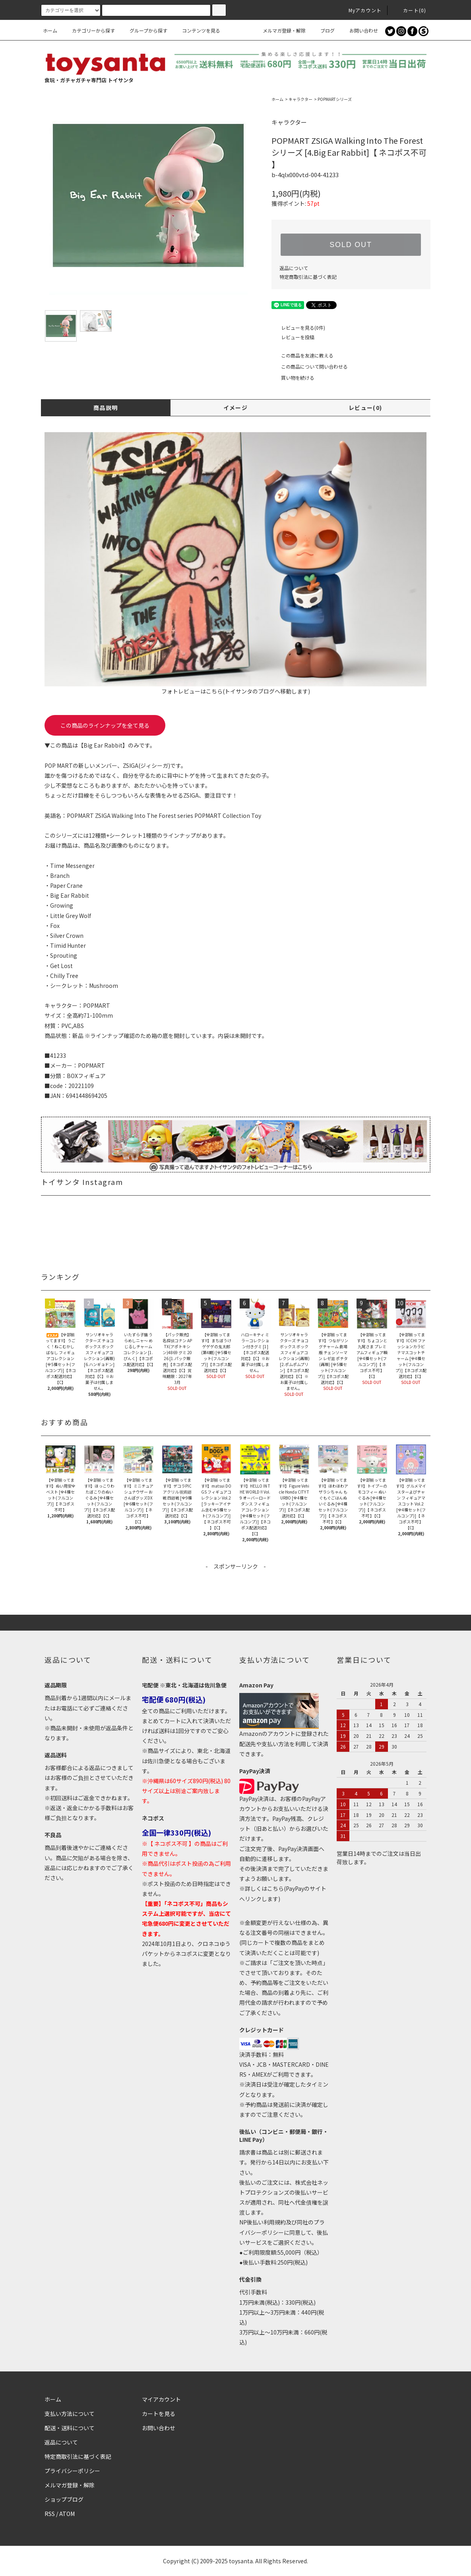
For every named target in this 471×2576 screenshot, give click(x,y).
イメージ (235, 408)
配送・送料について (70, 2428)
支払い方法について (70, 2414)
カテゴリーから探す (88, 30)
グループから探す (143, 30)
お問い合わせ (359, 30)
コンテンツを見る (196, 30)
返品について (293, 268)
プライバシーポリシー (72, 2471)
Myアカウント (360, 10)
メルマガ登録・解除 (279, 30)
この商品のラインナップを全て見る (104, 725)
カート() (409, 10)
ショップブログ (64, 2499)
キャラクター (300, 99)
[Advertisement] (235, 1588)
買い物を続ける (292, 377)
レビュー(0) (365, 408)
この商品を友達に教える (302, 355)
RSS (50, 2514)
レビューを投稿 (292, 337)
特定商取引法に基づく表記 (308, 276)
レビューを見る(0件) (298, 327)
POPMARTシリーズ (335, 99)
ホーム (50, 30)
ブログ (323, 30)
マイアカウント (161, 2399)
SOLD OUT (351, 245)
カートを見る (158, 2414)
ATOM (67, 2514)
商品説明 (105, 408)
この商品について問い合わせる (309, 366)
